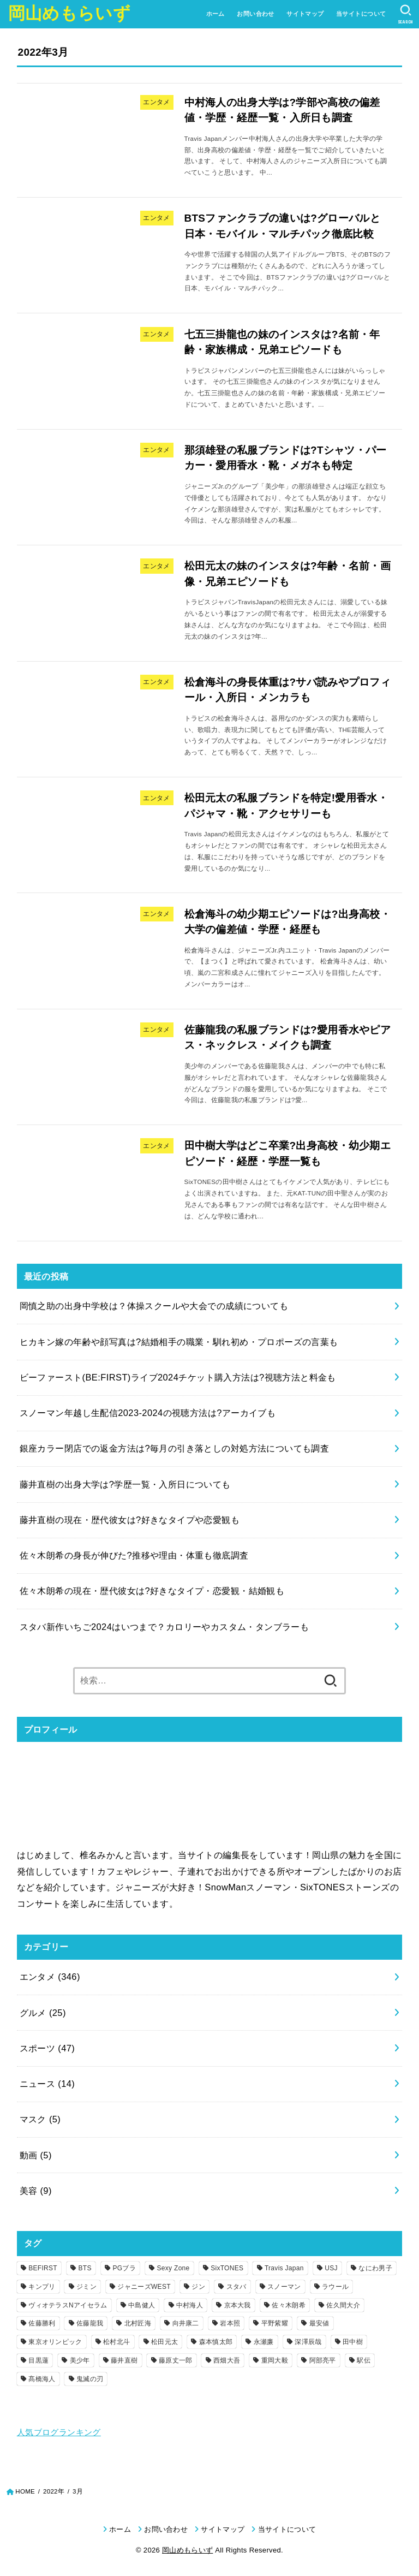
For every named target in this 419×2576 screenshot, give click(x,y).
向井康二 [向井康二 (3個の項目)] (185, 2323)
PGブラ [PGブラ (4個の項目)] (124, 2268)
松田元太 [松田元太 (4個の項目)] (164, 2342)
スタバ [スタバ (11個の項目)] (236, 2287)
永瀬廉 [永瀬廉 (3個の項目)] (264, 2342)
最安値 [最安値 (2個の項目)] (319, 2323)
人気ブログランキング (59, 2432)
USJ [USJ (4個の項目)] (331, 2268)
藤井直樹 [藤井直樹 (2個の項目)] (124, 2360)
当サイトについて (361, 13)
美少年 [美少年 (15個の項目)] (80, 2360)
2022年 (53, 2491)
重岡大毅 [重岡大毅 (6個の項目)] (274, 2360)
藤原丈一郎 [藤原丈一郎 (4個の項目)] (176, 2360)
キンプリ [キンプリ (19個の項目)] (41, 2287)
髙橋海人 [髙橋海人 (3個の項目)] (41, 2379)
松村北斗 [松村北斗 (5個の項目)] (116, 2342)
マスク (40, 2119)
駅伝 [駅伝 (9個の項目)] (363, 2360)
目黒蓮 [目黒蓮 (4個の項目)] (38, 2360)
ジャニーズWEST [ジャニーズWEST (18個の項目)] (143, 2287)
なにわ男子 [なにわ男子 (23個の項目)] (375, 2268)
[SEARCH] (405, 14)
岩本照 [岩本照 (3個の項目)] (230, 2323)
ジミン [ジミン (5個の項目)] (86, 2287)
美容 (36, 2191)
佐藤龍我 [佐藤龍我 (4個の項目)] (89, 2323)
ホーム (215, 13)
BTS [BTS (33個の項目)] (85, 2268)
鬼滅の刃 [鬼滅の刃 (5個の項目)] (89, 2379)
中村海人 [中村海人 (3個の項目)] (189, 2305)
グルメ (43, 2013)
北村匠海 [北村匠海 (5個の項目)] (137, 2323)
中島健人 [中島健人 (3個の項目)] (141, 2305)
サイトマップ (305, 13)
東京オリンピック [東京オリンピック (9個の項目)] (55, 2342)
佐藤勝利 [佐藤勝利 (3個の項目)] (41, 2323)
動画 (36, 2155)
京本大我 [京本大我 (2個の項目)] (237, 2305)
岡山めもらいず (69, 13)
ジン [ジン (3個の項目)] (198, 2287)
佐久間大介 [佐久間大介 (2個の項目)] (343, 2305)
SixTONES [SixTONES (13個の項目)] (227, 2268)
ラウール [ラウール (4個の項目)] (335, 2287)
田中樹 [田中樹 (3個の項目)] (353, 2342)
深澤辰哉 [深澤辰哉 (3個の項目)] (308, 2342)
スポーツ (47, 2048)
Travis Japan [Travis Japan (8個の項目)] (284, 2268)
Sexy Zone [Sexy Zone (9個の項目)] (173, 2268)
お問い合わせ (255, 13)
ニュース (47, 2084)
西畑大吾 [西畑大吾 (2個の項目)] (226, 2360)
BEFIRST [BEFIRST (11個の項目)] (42, 2268)
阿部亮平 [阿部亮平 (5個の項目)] (322, 2360)
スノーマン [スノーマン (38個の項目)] (284, 2287)
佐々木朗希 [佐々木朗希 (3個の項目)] (289, 2305)
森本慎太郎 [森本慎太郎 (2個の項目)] (216, 2342)
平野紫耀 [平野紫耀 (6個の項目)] (274, 2323)
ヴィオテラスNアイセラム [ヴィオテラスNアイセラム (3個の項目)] (67, 2305)
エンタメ (50, 1977)
